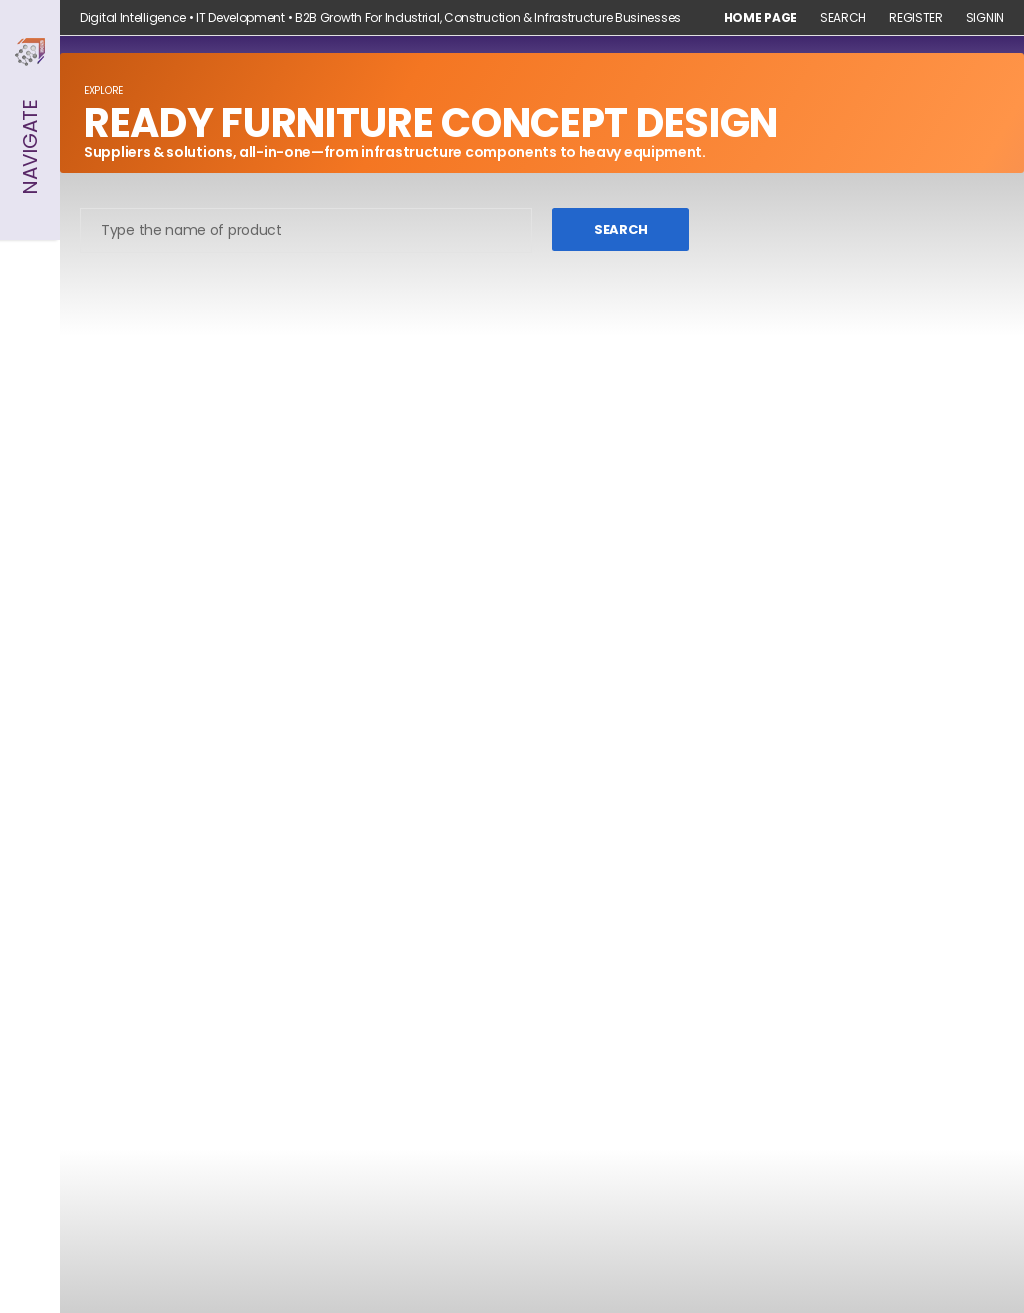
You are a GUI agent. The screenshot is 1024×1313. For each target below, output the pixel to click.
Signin (985, 18)
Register (916, 18)
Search (843, 18)
